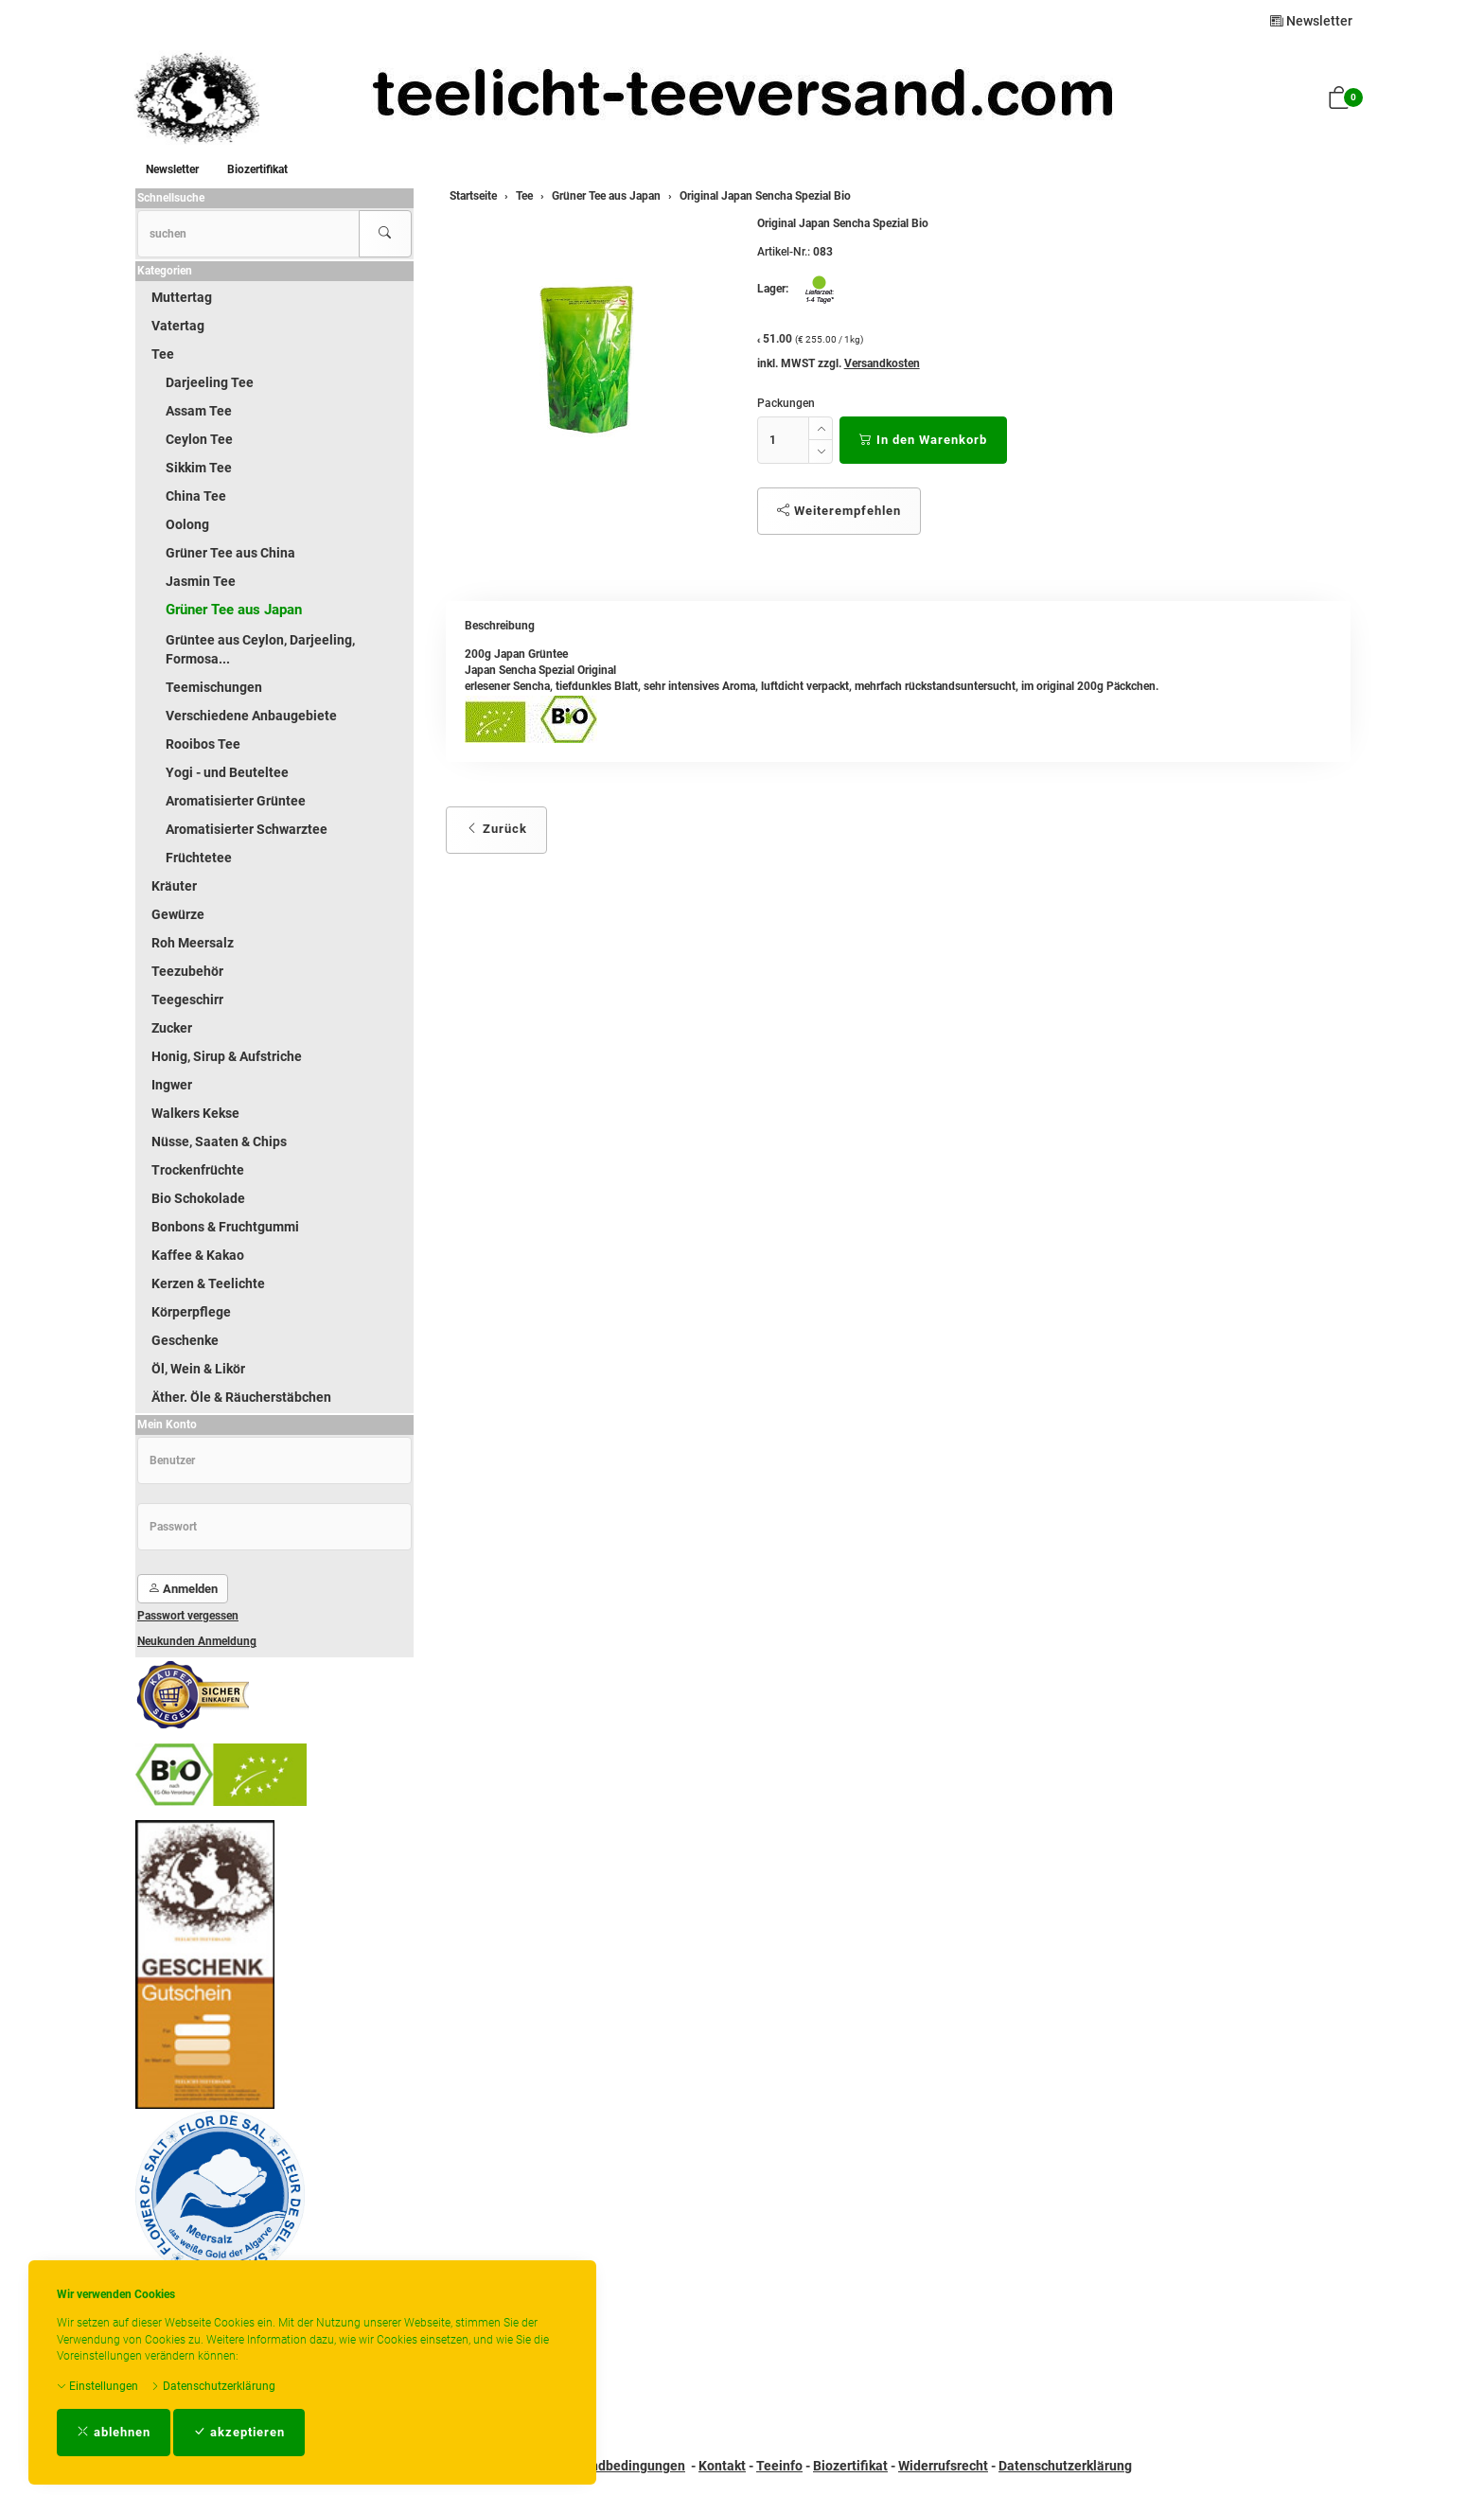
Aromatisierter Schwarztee (246, 829)
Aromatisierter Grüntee (236, 800)
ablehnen (113, 2432)
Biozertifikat (257, 169)
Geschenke (185, 1340)
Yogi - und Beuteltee (227, 772)
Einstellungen (97, 2386)
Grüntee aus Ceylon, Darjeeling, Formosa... (260, 649)
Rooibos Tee (203, 744)
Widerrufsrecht (943, 2465)
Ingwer (171, 1084)
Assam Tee (199, 410)
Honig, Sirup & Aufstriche (226, 1056)
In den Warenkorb (923, 440)
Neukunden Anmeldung (196, 1641)
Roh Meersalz (192, 942)
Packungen (786, 403)
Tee (162, 354)
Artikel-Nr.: (783, 251)
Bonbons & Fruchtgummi (225, 1226)
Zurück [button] (496, 829)
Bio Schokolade (198, 1198)
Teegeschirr (187, 999)
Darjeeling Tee (210, 382)
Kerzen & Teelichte (208, 1283)
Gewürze (177, 914)
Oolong (187, 524)
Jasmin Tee (201, 581)
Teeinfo (779, 2465)
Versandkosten (882, 363)
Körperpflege (191, 1311)
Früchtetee (199, 857)
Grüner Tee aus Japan (234, 609)
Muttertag (181, 297)
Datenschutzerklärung (212, 2386)
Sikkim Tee (199, 467)
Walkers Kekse (195, 1113)
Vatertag (177, 325)
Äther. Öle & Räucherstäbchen (241, 1397)
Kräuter (174, 886)
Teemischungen (214, 687)
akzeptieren (239, 2432)
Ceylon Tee (199, 439)
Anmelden (183, 1589)
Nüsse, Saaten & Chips (219, 1141)
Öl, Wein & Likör (198, 1368)
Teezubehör (187, 971)
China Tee (196, 496)
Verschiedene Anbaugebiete (251, 715)
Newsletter (1311, 20)
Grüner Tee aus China (230, 552)
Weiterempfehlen (839, 511)
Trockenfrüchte (197, 1169)
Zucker (171, 1027)
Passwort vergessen (187, 1615)
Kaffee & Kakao (197, 1255)
